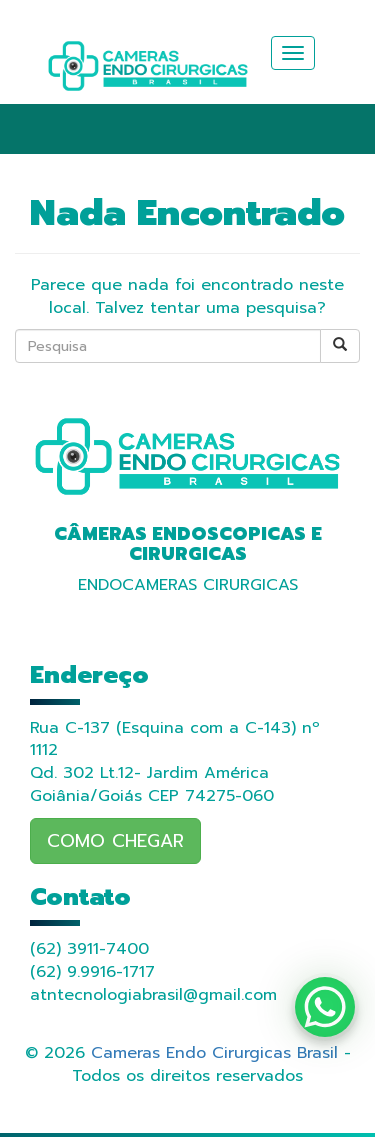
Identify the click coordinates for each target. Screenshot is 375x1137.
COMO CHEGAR (115, 841)
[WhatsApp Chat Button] (325, 1007)
